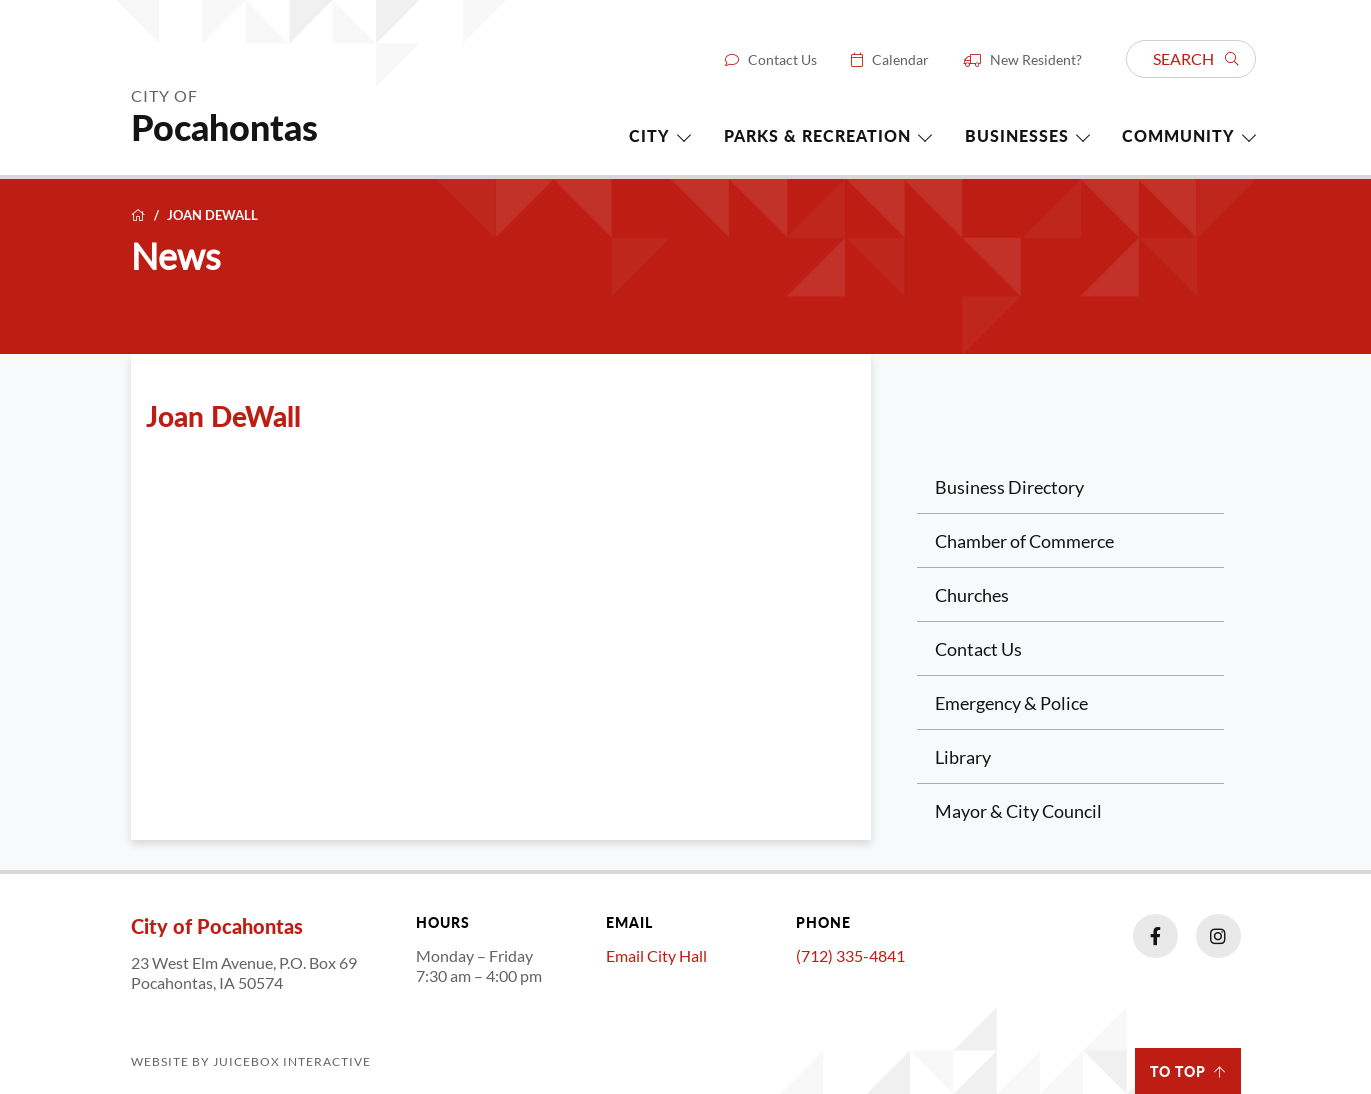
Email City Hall (656, 955)
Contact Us (782, 60)
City (649, 136)
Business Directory (1009, 487)
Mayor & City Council (1018, 811)
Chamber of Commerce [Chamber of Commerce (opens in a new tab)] (1024, 541)
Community (1178, 136)
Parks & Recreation (817, 136)
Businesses (1017, 136)
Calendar (900, 60)
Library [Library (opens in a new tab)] (963, 757)
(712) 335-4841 (850, 955)
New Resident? (1036, 60)
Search (1196, 58)
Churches (972, 595)
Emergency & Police (1011, 703)
